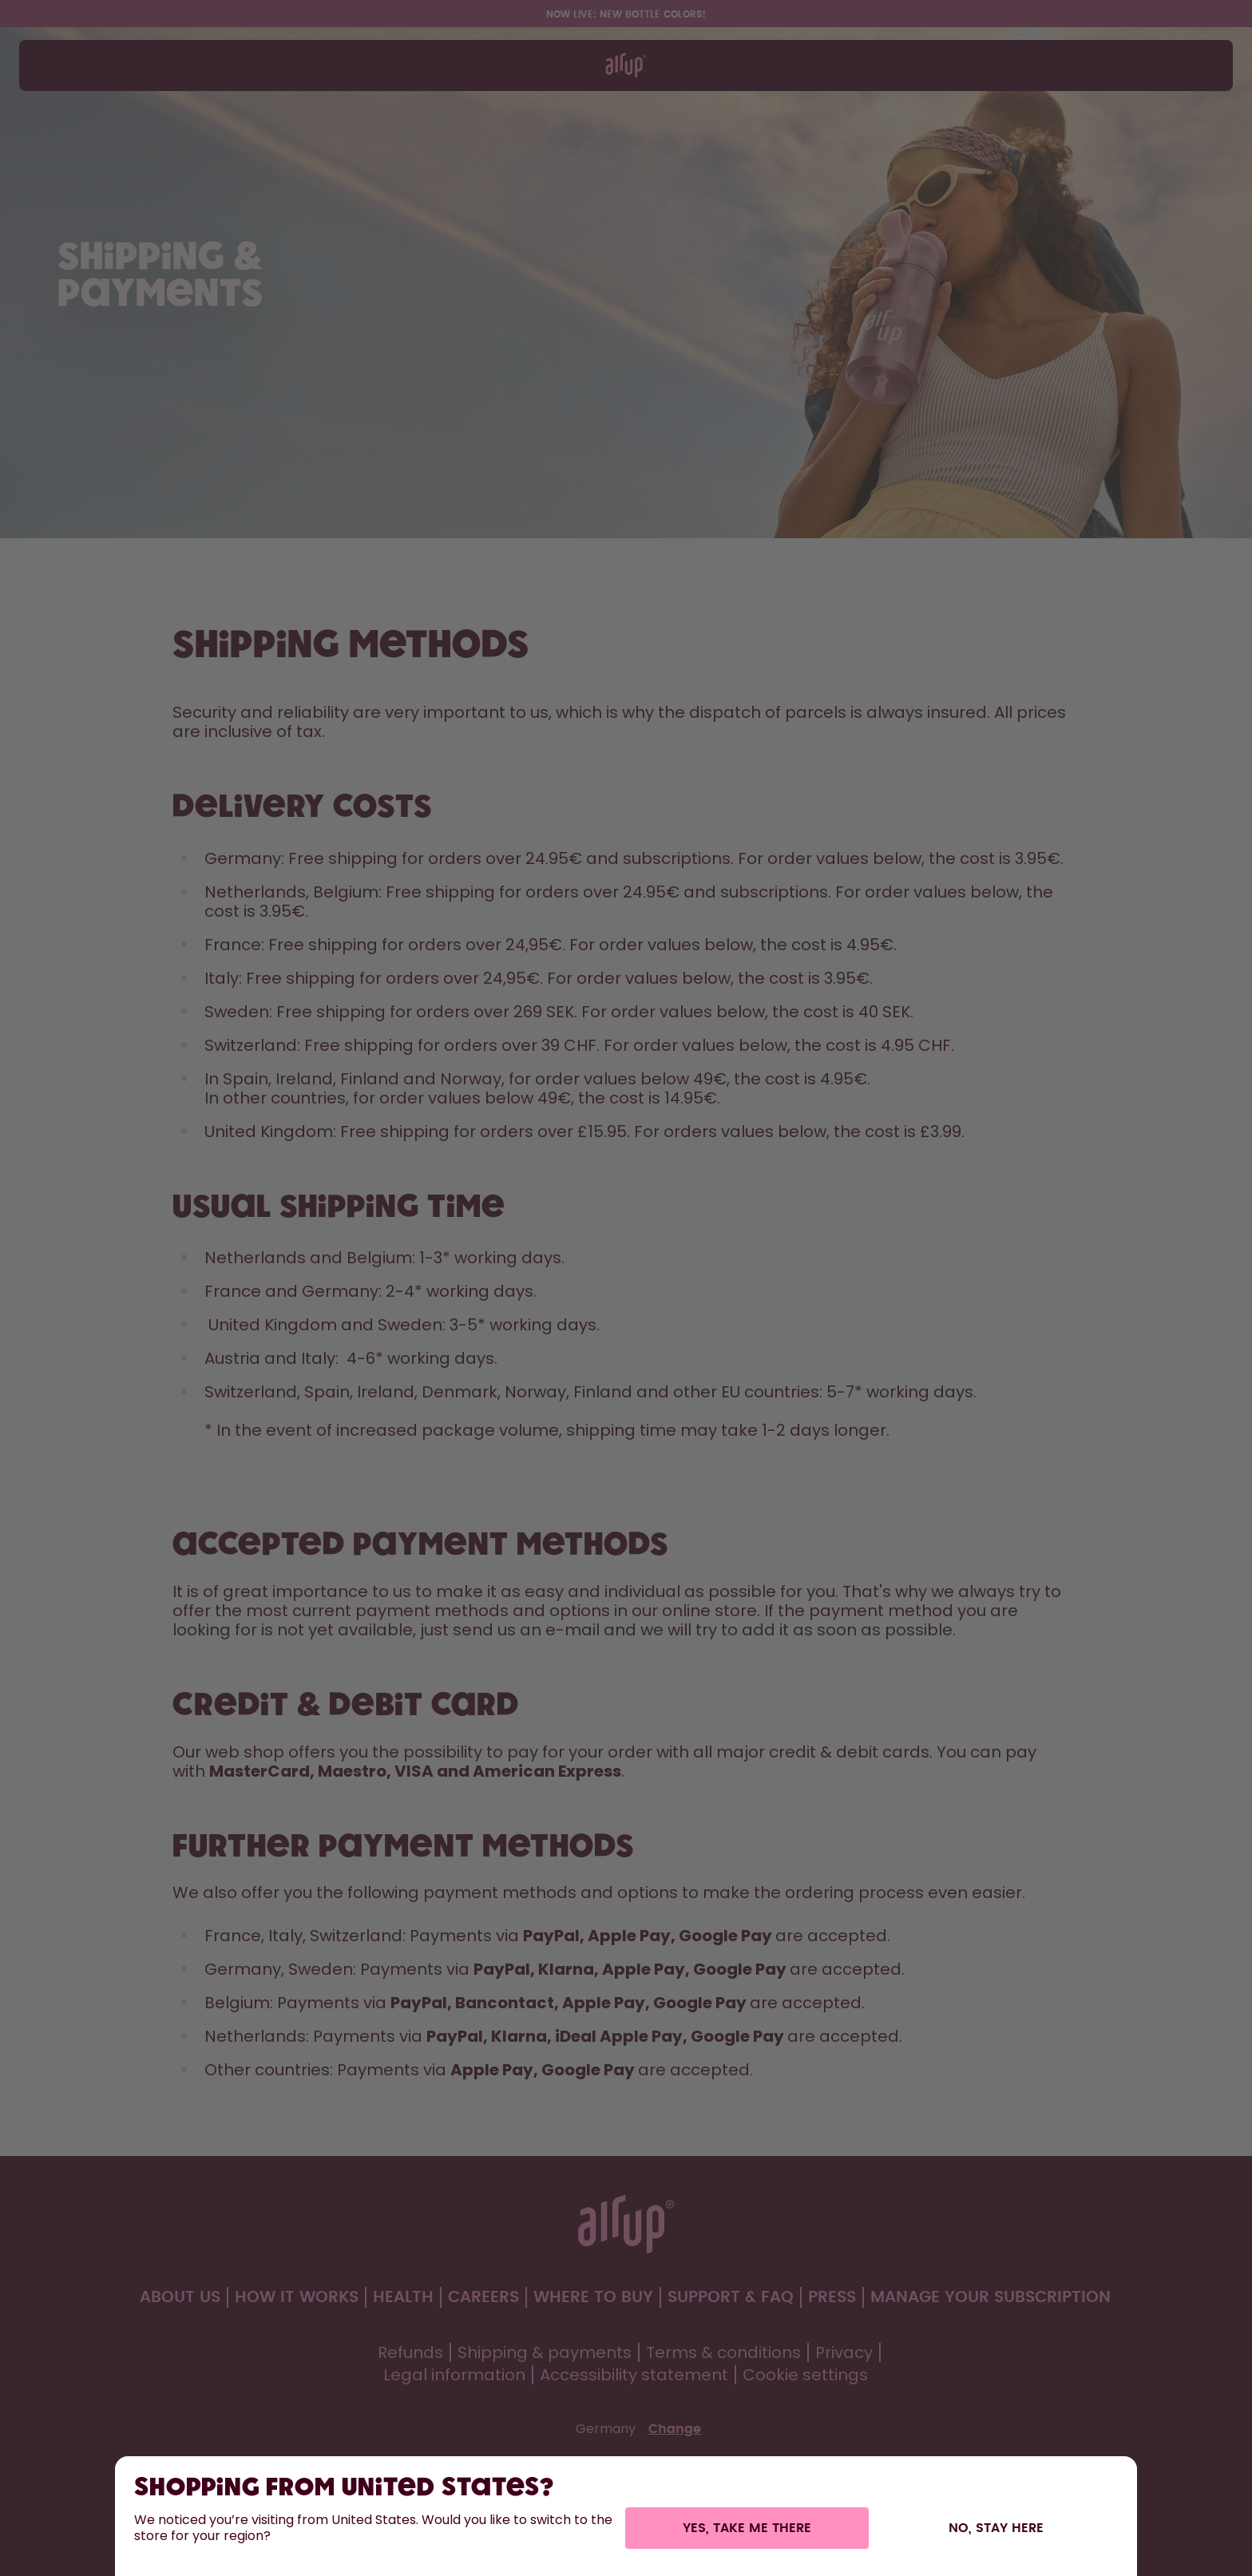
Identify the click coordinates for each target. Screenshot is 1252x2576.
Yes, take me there (747, 2528)
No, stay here (996, 2528)
